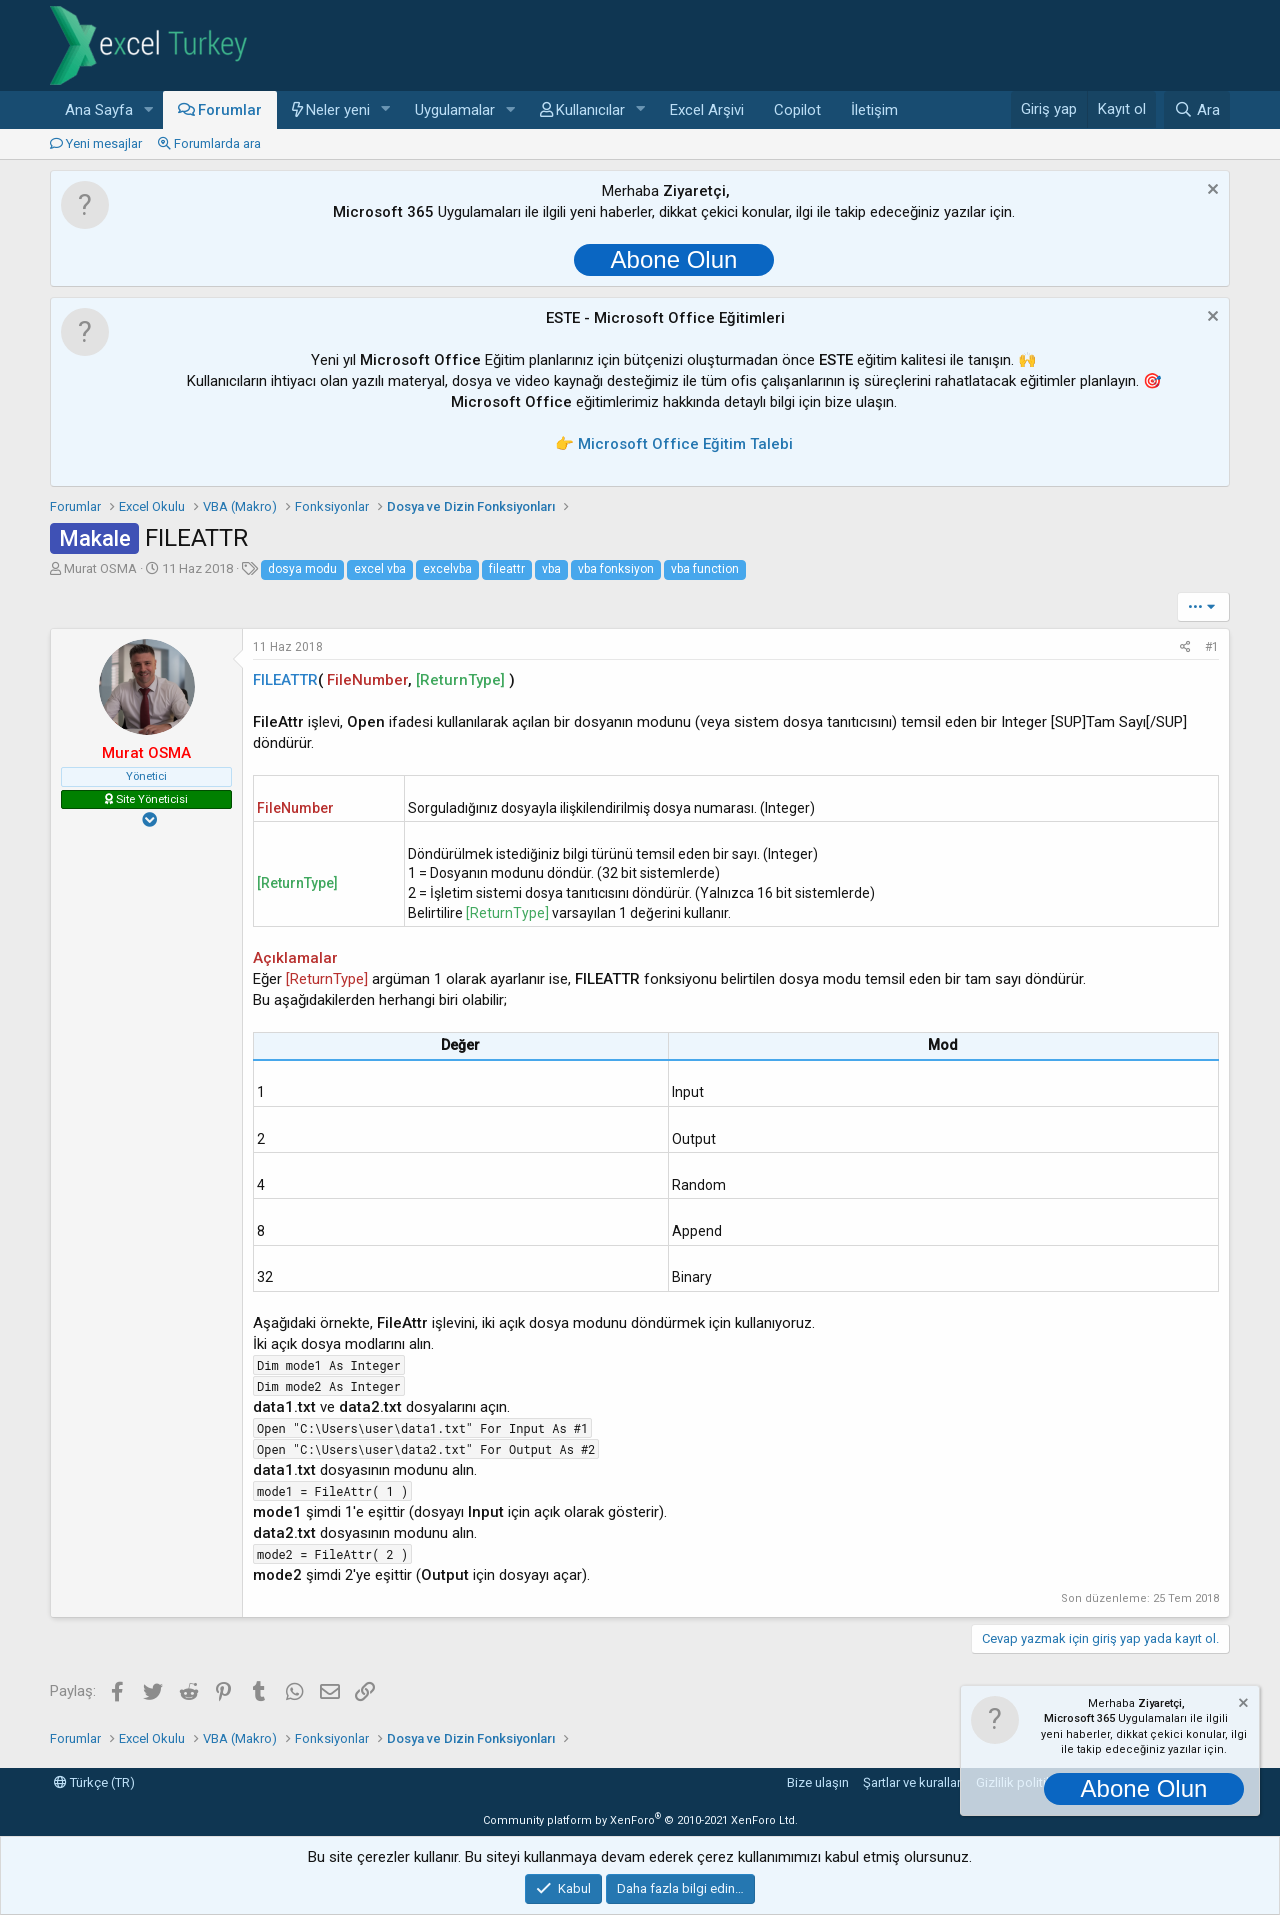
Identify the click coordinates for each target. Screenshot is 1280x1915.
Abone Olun (674, 259)
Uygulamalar (455, 110)
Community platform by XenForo (640, 1820)
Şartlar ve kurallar (912, 1782)
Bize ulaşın (818, 1782)
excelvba (447, 569)
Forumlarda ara (217, 143)
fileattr (507, 569)
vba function (705, 569)
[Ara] (1197, 110)
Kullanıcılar (590, 110)
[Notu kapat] (1210, 191)
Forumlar (230, 110)
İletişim (874, 110)
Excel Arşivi (707, 110)
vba (551, 569)
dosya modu (302, 569)
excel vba (380, 569)
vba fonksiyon (616, 569)
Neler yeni (338, 110)
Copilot (797, 110)
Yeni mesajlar (104, 143)
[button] (149, 110)
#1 (1212, 647)
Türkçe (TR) (94, 1782)
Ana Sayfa (99, 110)
